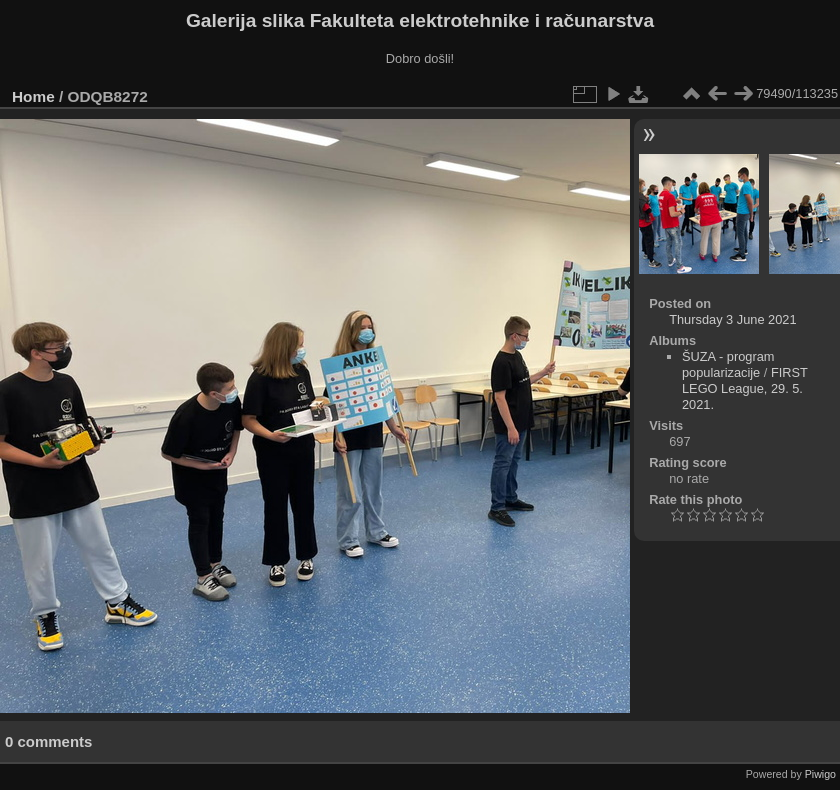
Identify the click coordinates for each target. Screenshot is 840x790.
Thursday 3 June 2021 (732, 319)
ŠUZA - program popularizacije (728, 364)
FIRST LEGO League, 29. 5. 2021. (745, 388)
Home (33, 96)
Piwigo (820, 774)
